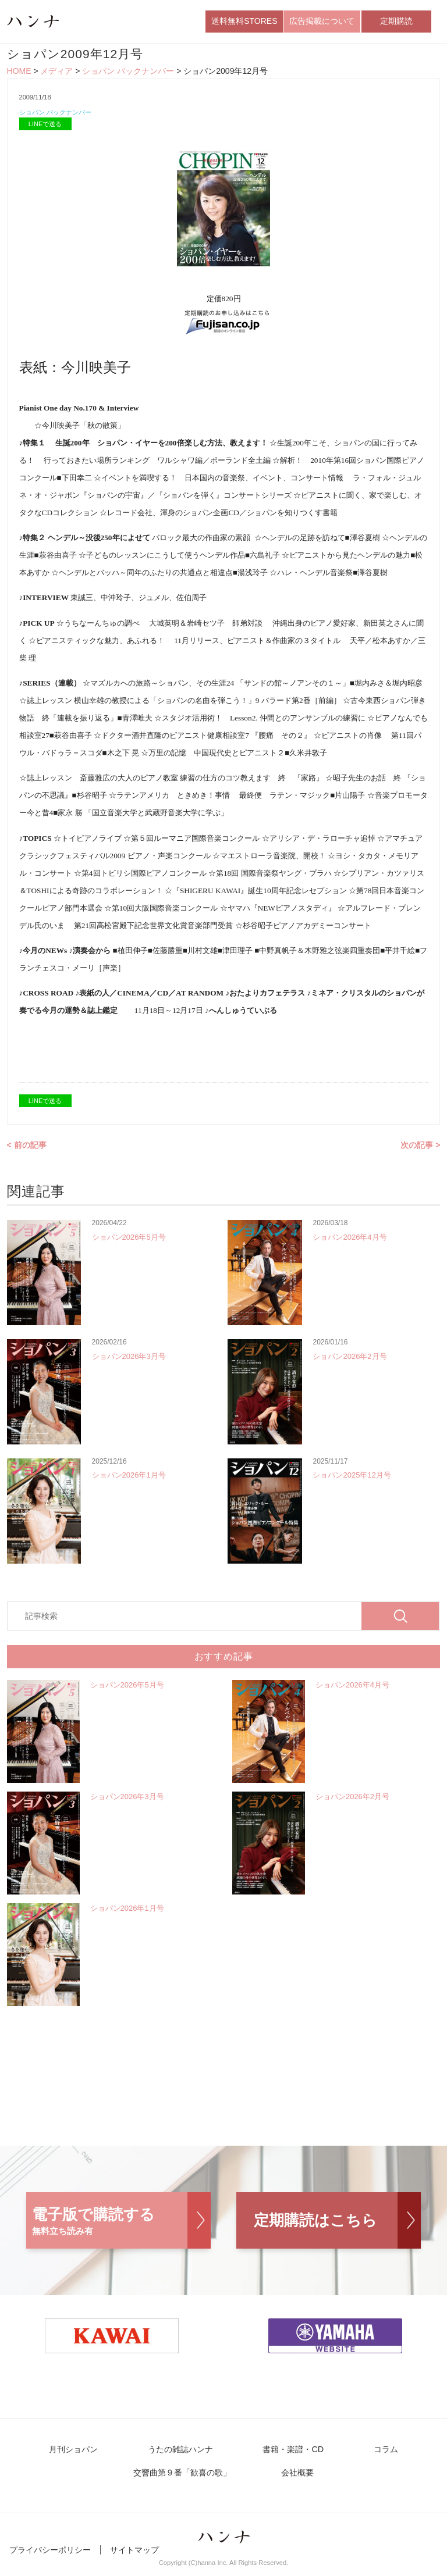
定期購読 (396, 22)
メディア (56, 74)
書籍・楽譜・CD (292, 2455)
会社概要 (296, 2480)
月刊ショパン (85, 2455)
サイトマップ (134, 2557)
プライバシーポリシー (50, 2557)
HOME (19, 74)
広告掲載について (321, 22)
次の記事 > (420, 1149)
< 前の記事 (27, 1149)
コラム (376, 2455)
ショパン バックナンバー (128, 74)
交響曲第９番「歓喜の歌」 (187, 2480)
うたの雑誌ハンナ (185, 2455)
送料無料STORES (244, 22)
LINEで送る (45, 128)
